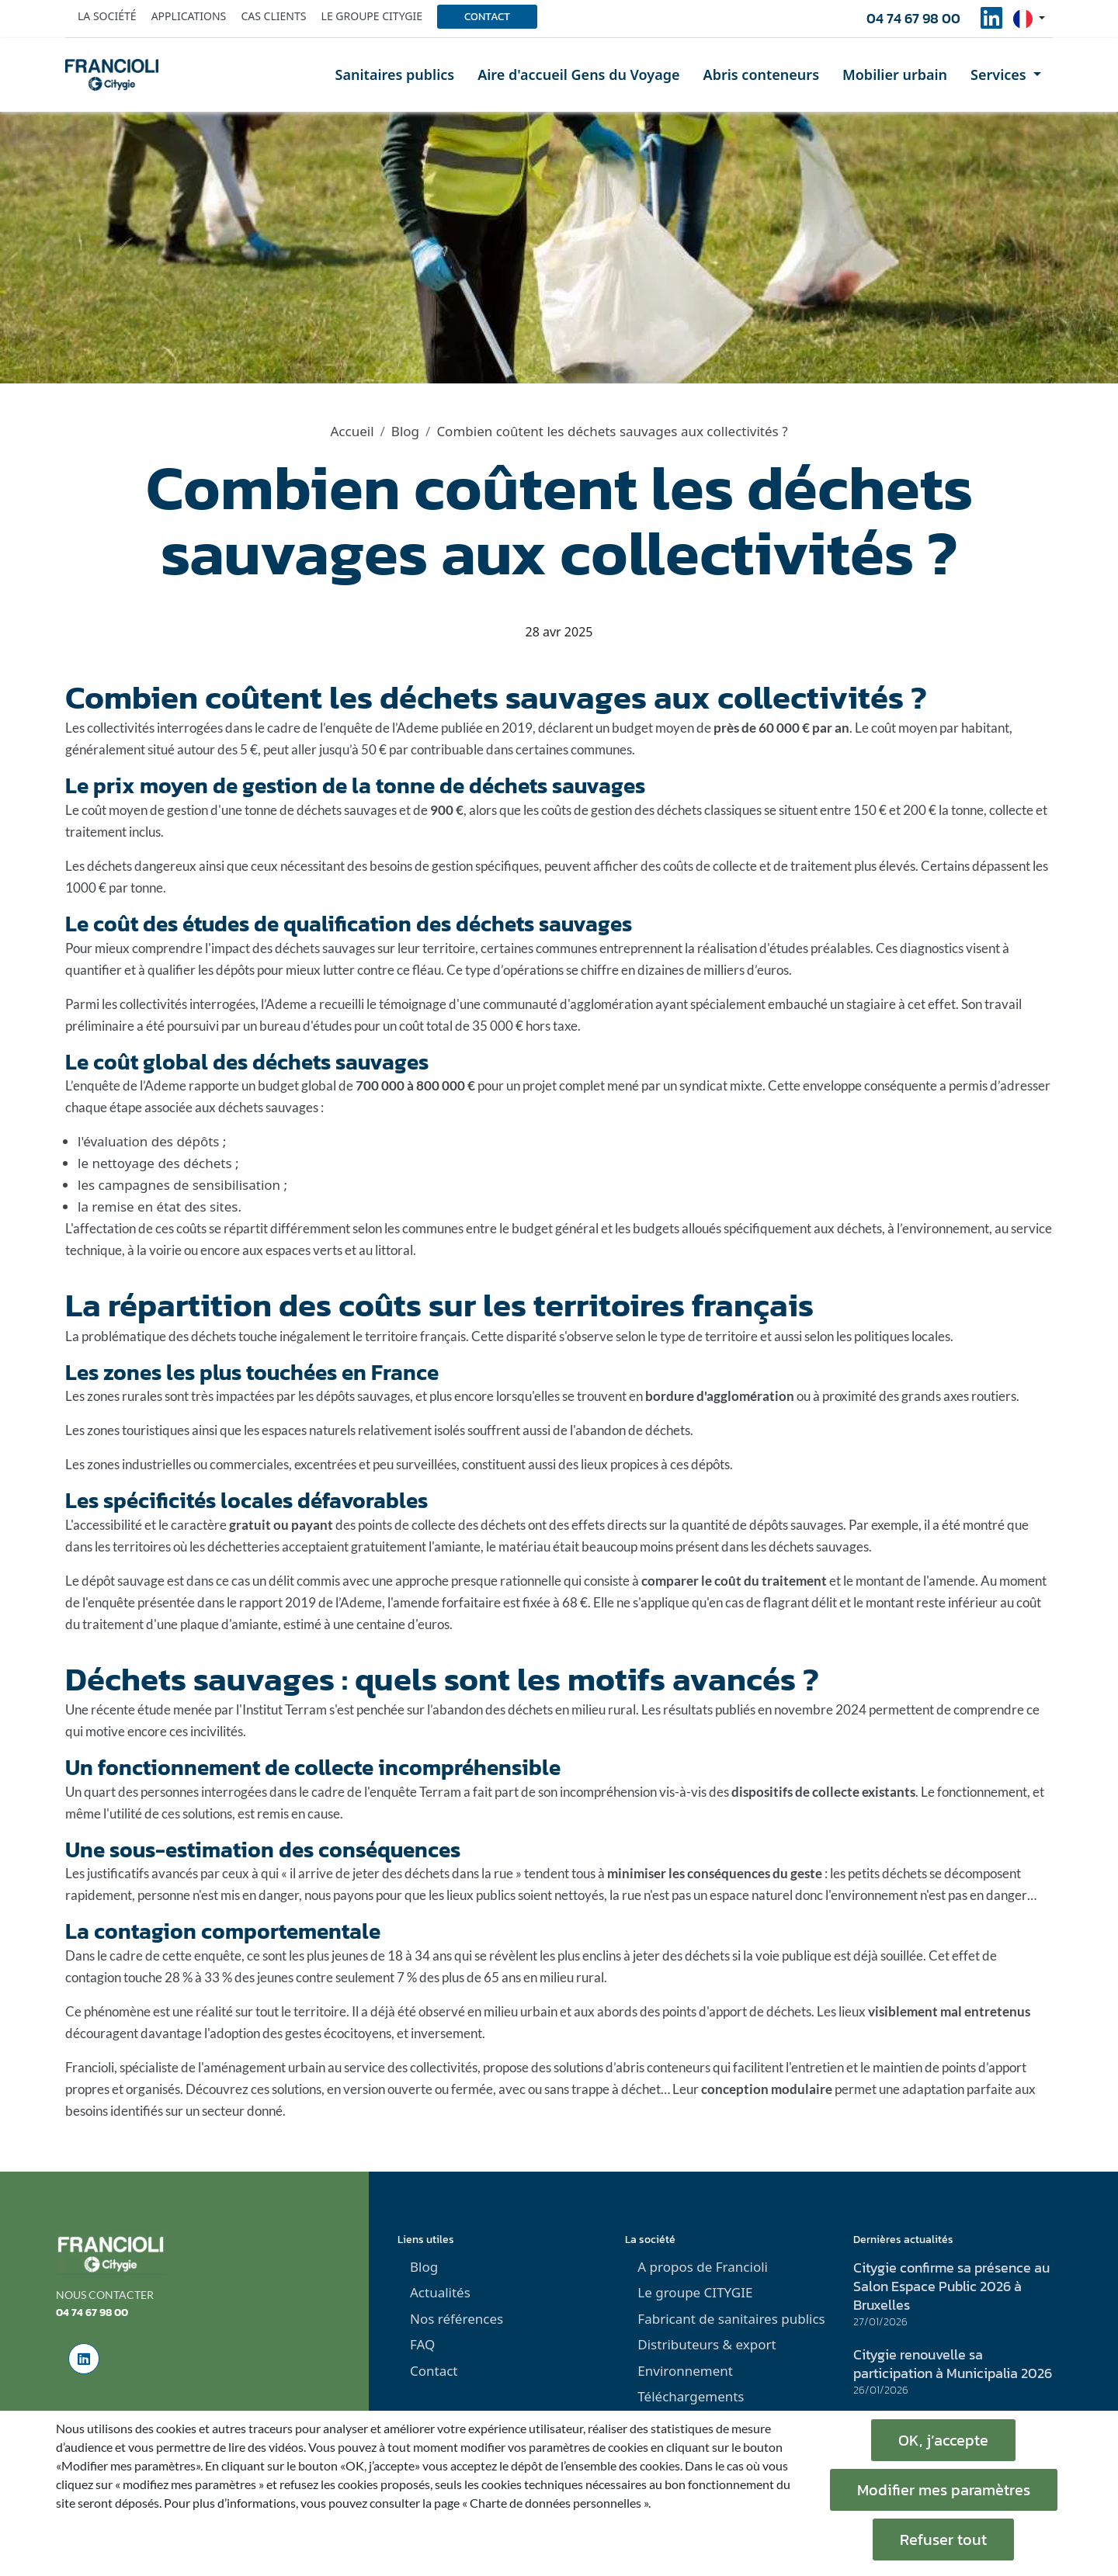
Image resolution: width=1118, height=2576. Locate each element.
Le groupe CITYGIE (694, 2292)
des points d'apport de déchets (725, 2011)
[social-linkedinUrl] (991, 22)
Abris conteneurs (761, 74)
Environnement (685, 2371)
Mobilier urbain (894, 74)
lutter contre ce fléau (382, 970)
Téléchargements (690, 2396)
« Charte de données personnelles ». (556, 2502)
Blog (405, 431)
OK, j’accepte (943, 2440)
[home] (111, 74)
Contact (487, 17)
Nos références (456, 2319)
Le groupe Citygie (371, 16)
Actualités (440, 2292)
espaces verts (304, 1250)
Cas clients (273, 16)
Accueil (351, 431)
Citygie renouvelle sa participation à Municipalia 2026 (952, 2364)
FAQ (422, 2344)
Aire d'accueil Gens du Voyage (578, 74)
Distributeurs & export (706, 2344)
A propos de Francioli (702, 2267)
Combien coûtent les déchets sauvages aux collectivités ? (611, 431)
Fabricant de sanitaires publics (731, 2319)
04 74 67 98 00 (913, 18)
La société (107, 16)
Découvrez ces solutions (253, 2089)
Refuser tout (943, 2539)
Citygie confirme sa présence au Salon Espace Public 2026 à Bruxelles (951, 2286)
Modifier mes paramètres (943, 2489)
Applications (189, 16)
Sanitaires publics (395, 74)
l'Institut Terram (281, 1709)
